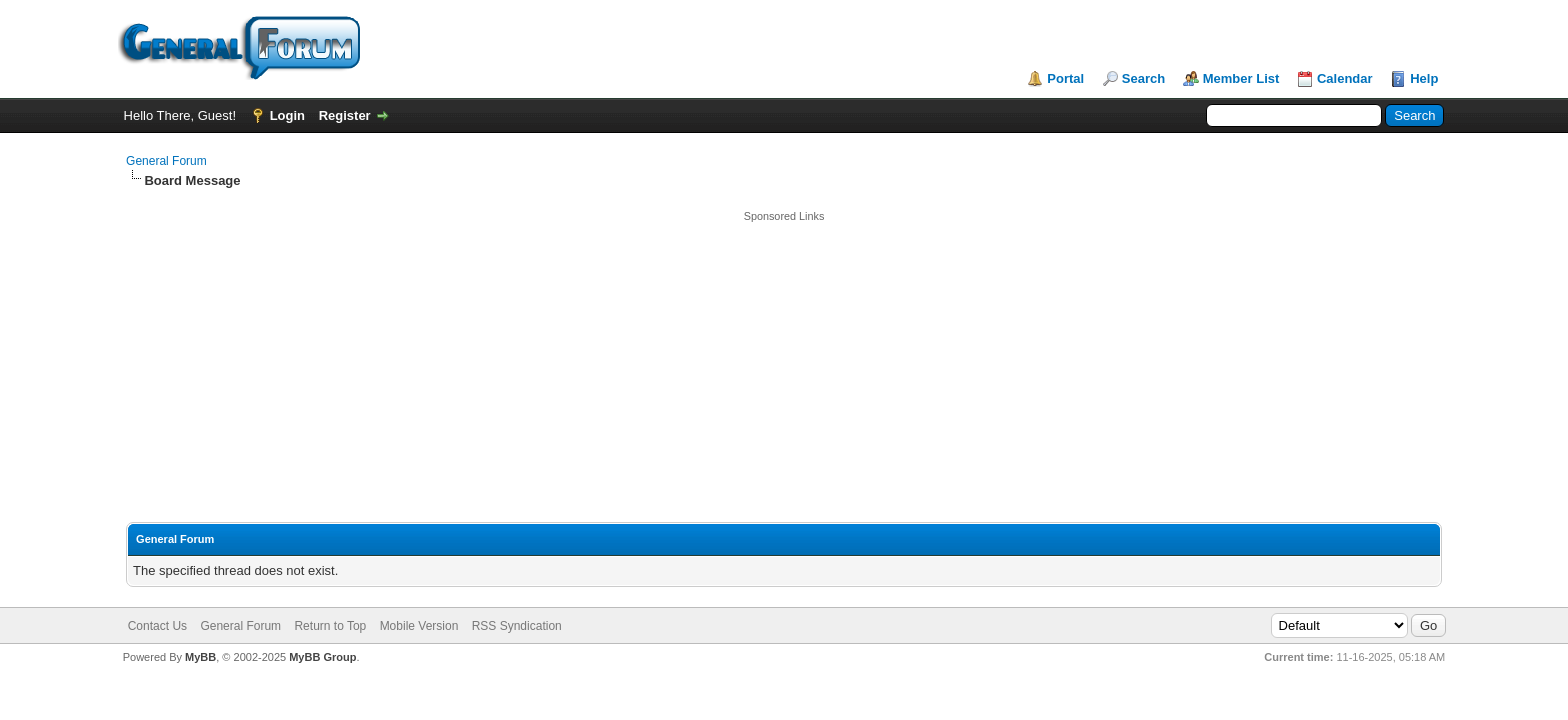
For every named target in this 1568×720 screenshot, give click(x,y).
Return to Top (330, 626)
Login (287, 115)
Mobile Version (419, 626)
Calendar (1345, 78)
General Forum (166, 161)
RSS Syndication (517, 626)
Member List (1241, 78)
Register (345, 115)
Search (1143, 78)
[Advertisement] (784, 364)
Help (1424, 78)
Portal (1065, 78)
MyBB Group (322, 657)
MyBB (200, 657)
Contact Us (157, 626)
